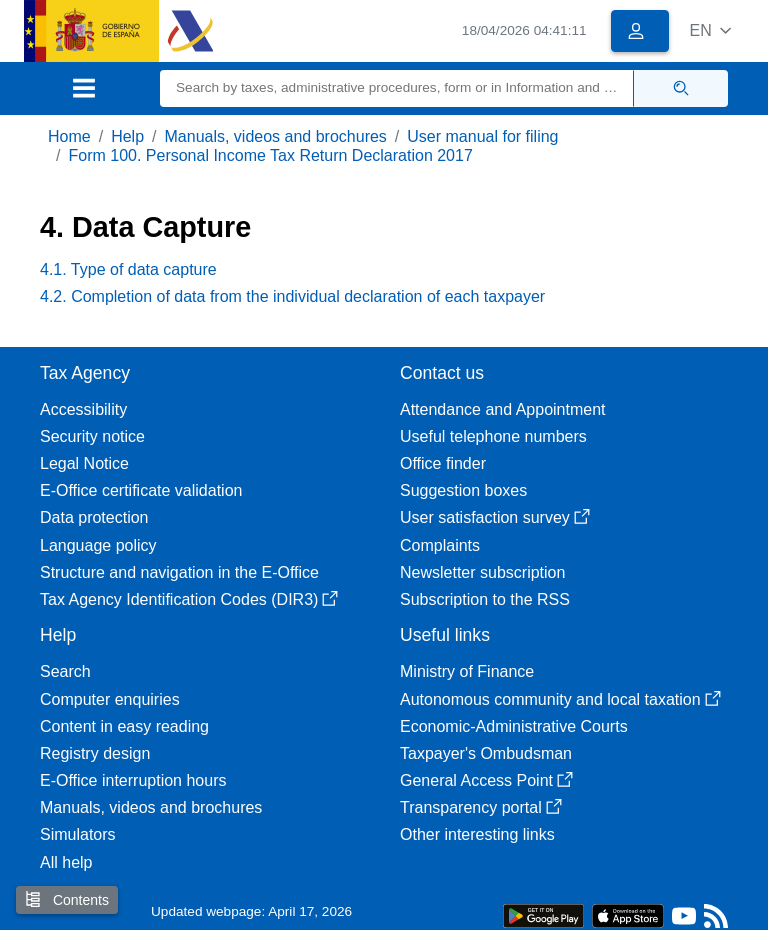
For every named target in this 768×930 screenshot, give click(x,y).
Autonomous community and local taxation (560, 699)
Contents (67, 899)
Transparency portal (481, 807)
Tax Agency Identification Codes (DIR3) (189, 599)
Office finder (443, 463)
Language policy (98, 545)
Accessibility (83, 409)
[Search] (397, 88)
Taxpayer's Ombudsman (486, 753)
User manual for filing (482, 136)
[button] (710, 30)
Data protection (94, 517)
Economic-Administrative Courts (514, 726)
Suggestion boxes (463, 490)
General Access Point (486, 780)
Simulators (78, 834)
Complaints (440, 545)
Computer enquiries (110, 699)
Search (65, 671)
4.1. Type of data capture (128, 269)
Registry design (95, 753)
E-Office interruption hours (133, 780)
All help (66, 862)
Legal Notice (84, 463)
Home (69, 136)
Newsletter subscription (482, 572)
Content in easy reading (124, 726)
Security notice (92, 436)
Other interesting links (477, 834)
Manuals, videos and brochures (276, 136)
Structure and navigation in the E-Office (179, 572)
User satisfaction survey (495, 517)
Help (127, 136)
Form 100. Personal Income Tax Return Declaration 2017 (270, 155)
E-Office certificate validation (141, 490)
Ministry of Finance (467, 671)
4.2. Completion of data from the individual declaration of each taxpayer (292, 296)
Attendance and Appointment (503, 409)
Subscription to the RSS (485, 599)
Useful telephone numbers (493, 436)
